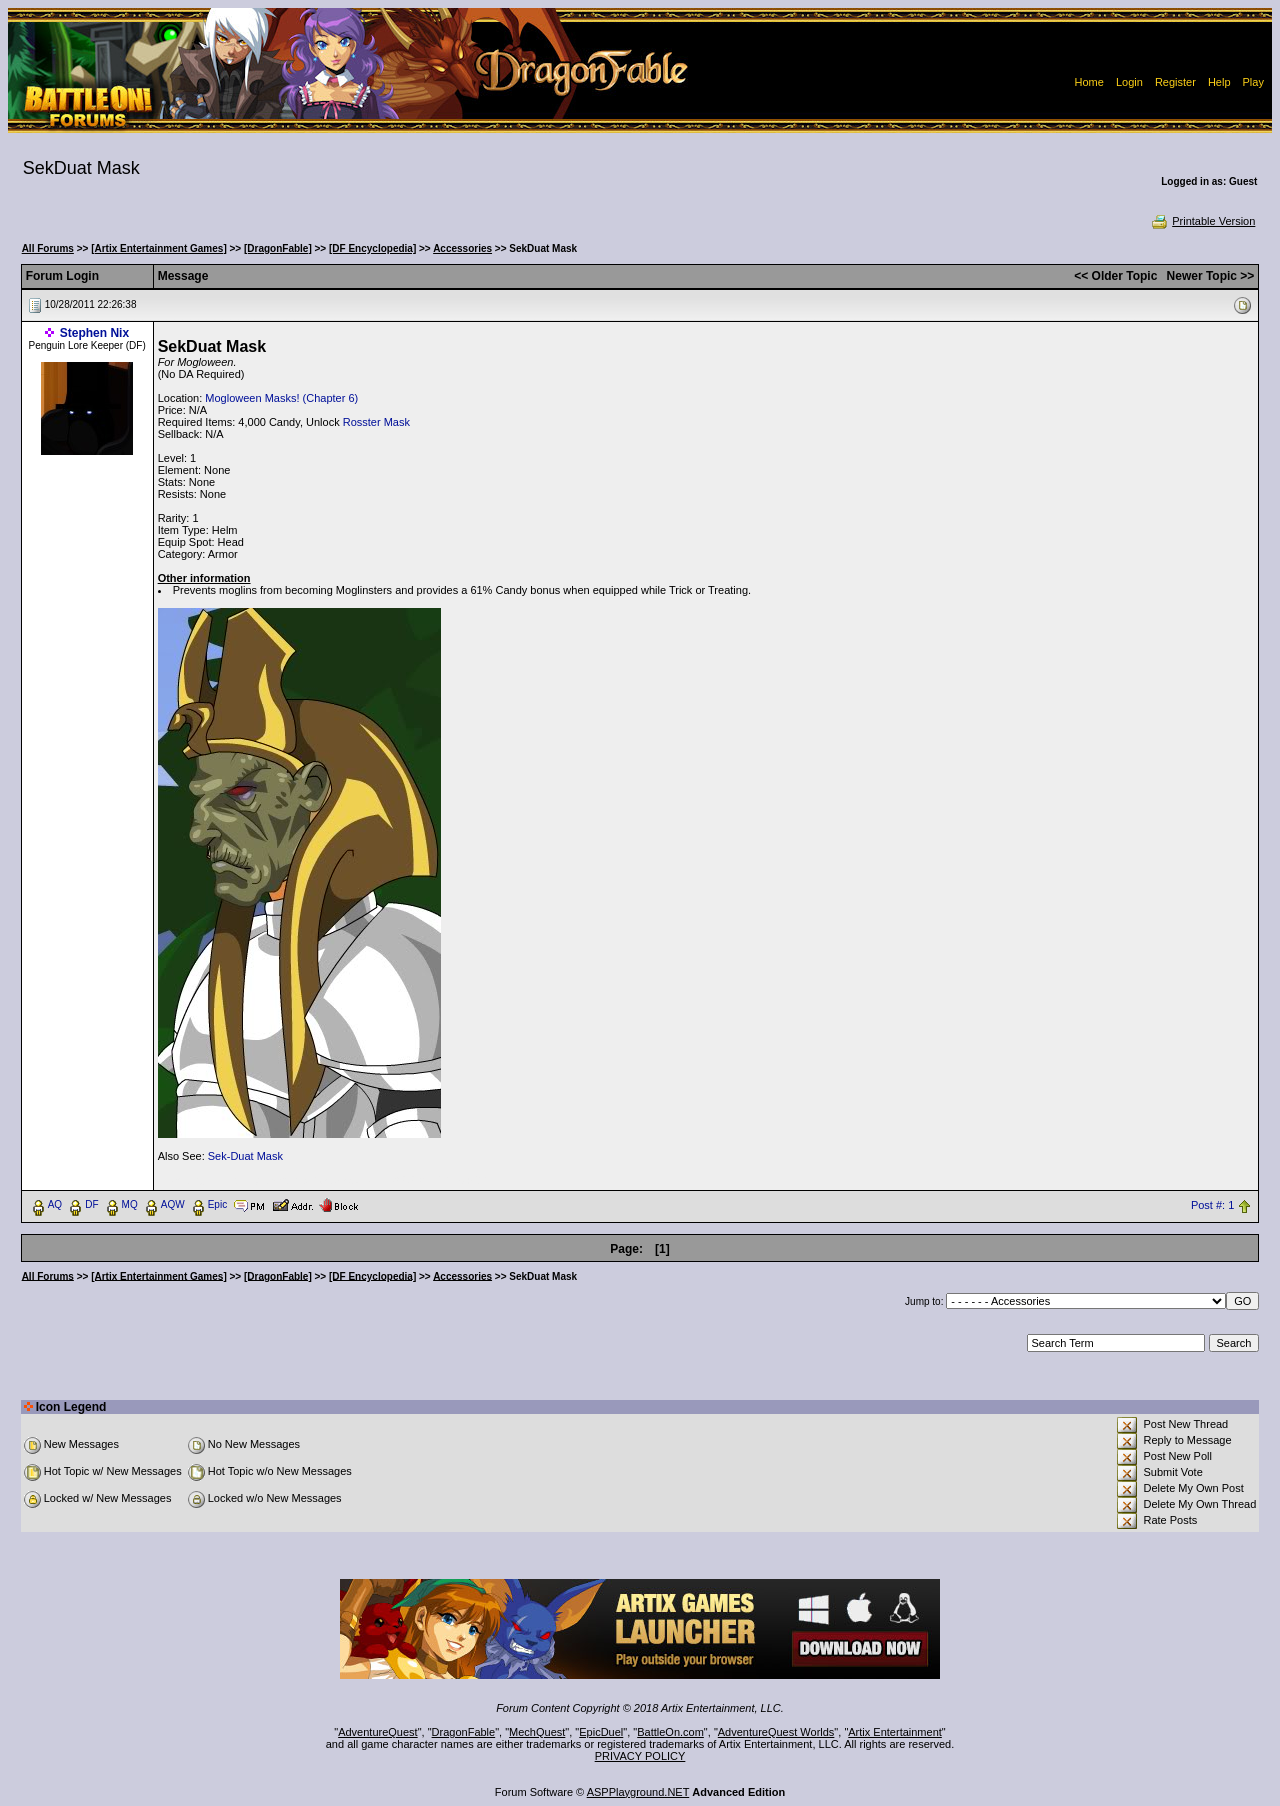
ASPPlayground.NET (638, 1792)
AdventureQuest (378, 1732)
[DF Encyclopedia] (372, 248)
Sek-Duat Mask (245, 1156)
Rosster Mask (376, 422)
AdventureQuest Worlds (776, 1732)
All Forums (48, 248)
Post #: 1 (1212, 1205)
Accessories (462, 248)
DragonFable (464, 1732)
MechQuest (537, 1732)
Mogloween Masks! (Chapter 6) (281, 398)
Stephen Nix (94, 333)
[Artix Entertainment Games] (159, 248)
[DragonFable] (278, 248)
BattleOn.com (670, 1732)
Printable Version (1202, 221)
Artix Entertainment (895, 1732)
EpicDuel (601, 1732)
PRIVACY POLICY (640, 1756)
